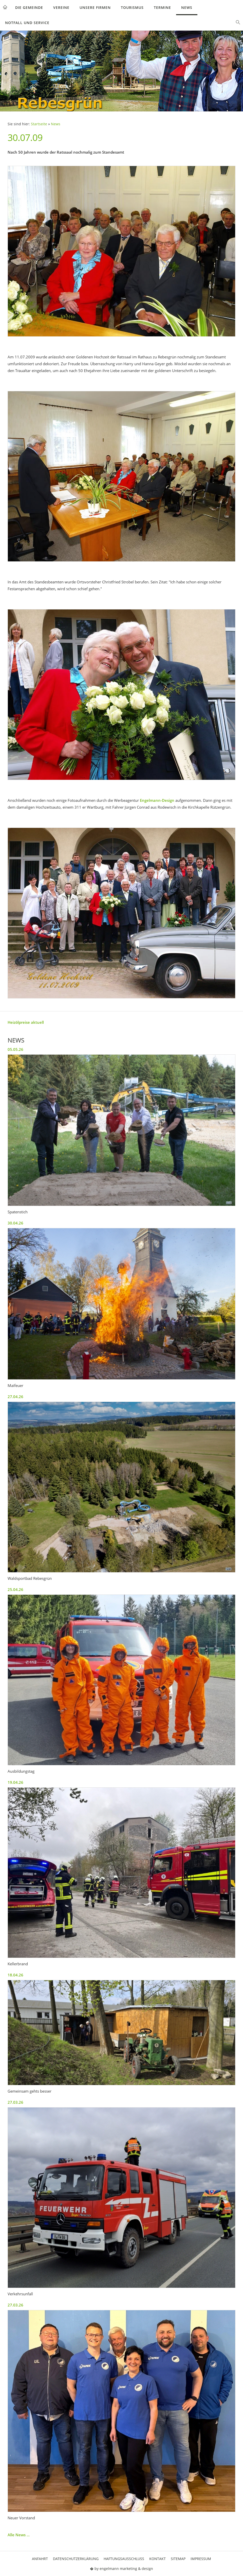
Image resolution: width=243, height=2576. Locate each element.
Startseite (39, 124)
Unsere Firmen (95, 7)
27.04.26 (15, 1396)
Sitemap (178, 2558)
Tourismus (132, 7)
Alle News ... (19, 2534)
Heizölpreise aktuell (26, 1022)
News (186, 7)
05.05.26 (15, 1049)
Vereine (61, 7)
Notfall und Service (27, 22)
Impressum (201, 2558)
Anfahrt (40, 2558)
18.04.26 (15, 1974)
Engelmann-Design (157, 800)
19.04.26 (15, 1782)
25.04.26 (15, 1589)
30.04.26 (15, 1222)
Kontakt (157, 2558)
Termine (162, 7)
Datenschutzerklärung (76, 2558)
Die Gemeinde (29, 7)
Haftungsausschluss (124, 2558)
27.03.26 (15, 2102)
